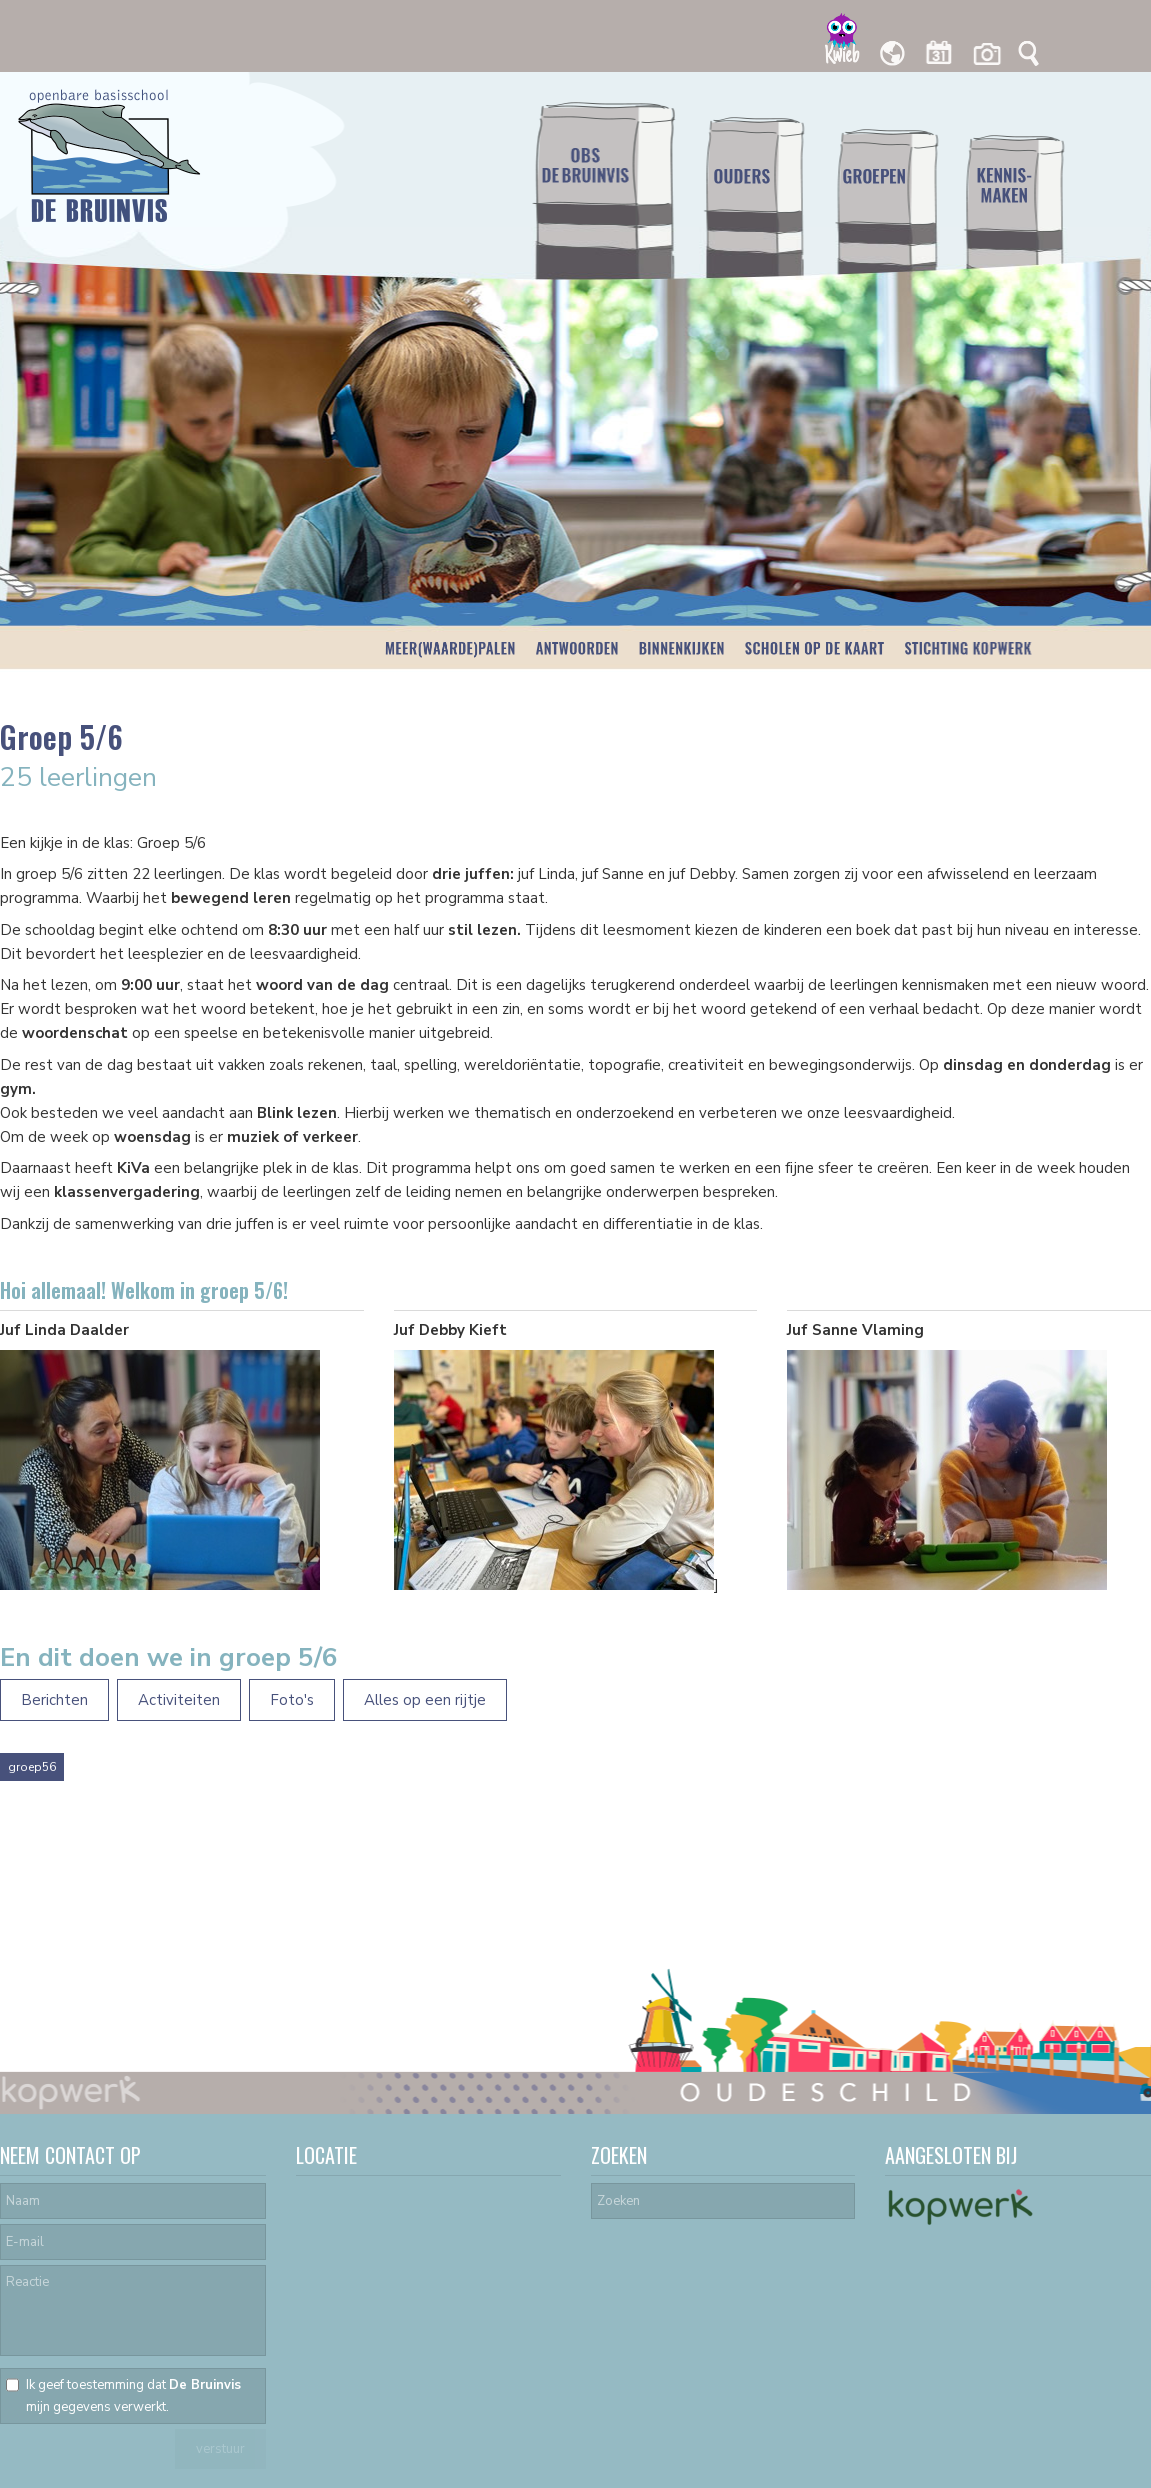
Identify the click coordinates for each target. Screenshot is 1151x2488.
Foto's (292, 1700)
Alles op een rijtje (425, 1700)
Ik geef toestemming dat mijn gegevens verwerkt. (133, 2396)
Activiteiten (179, 1700)
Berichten (54, 1700)
